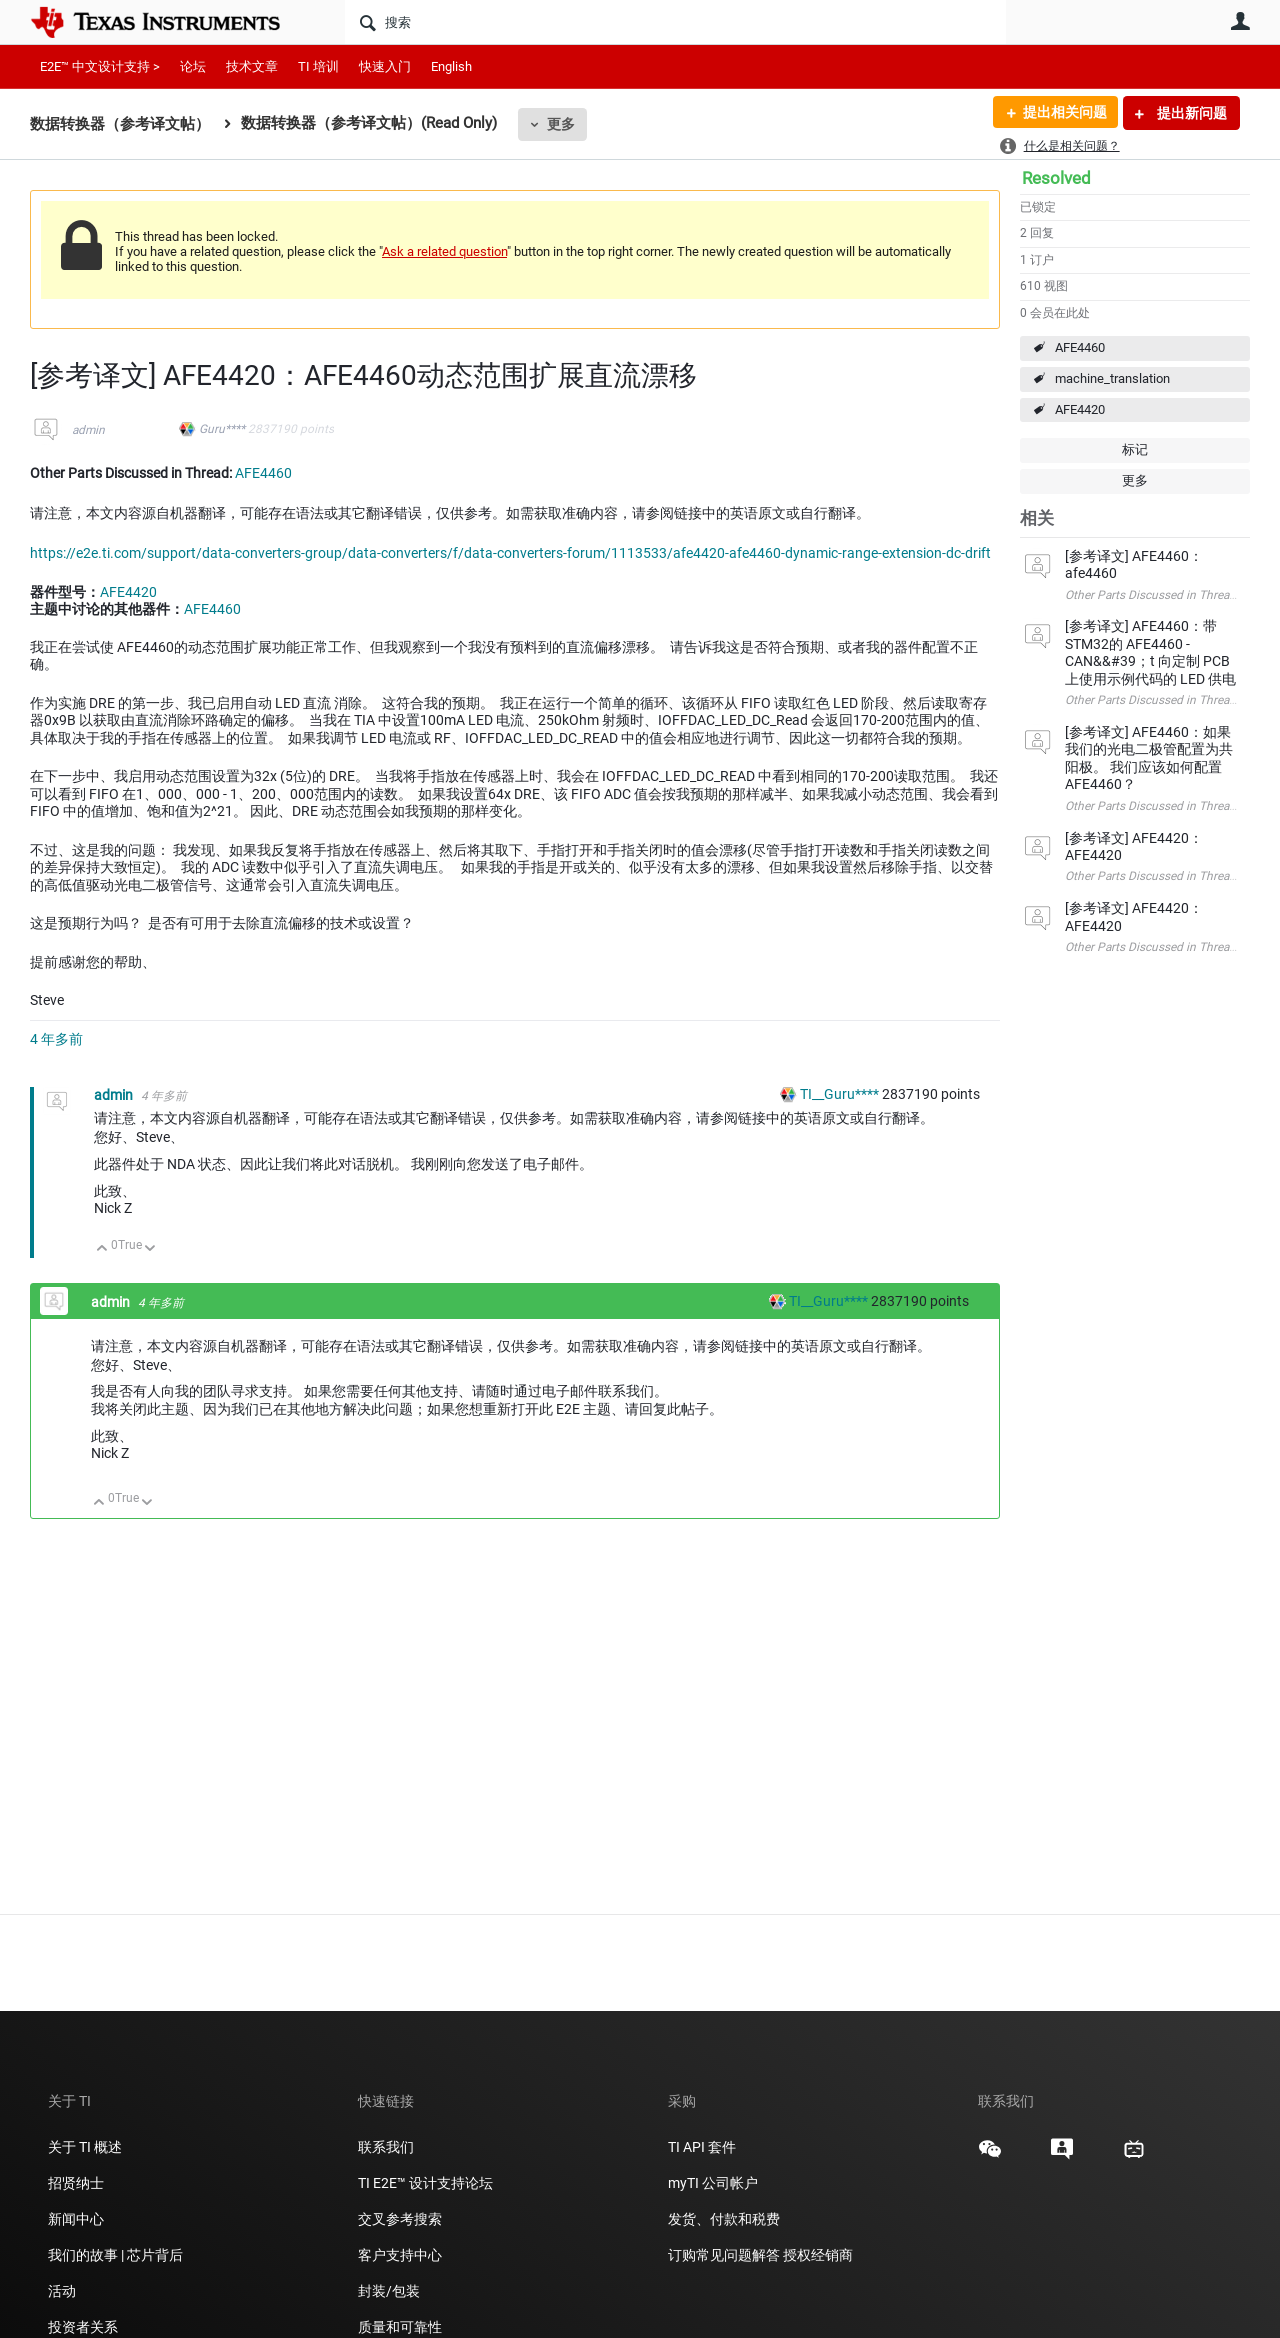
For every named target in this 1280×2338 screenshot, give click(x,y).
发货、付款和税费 (724, 2219)
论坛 (193, 66)
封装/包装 (389, 2291)
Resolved (1056, 178)
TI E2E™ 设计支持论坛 (425, 2183)
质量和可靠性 (401, 2327)
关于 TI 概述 (85, 2147)
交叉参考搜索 (400, 2219)
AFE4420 (1080, 409)
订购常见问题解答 (724, 2255)
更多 (561, 124)
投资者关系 (83, 2327)
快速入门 (385, 66)
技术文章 (252, 66)
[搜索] (675, 22)
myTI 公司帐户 (713, 2183)
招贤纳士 (76, 2183)
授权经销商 (818, 2255)
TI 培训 (318, 66)
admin (88, 430)
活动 (62, 2291)
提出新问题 (1190, 113)
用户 (1240, 21)
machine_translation (1112, 378)
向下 (150, 1249)
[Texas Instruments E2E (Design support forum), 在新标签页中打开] (1062, 2156)
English (451, 66)
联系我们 (386, 2147)
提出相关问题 (1063, 113)
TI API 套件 (702, 2147)
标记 (1135, 449)
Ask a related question (444, 251)
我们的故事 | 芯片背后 (115, 2255)
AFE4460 (1080, 347)
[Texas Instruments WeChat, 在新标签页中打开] (990, 2156)
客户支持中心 (400, 2255)
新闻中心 (76, 2219)
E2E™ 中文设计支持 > (100, 66)
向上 (102, 1249)
